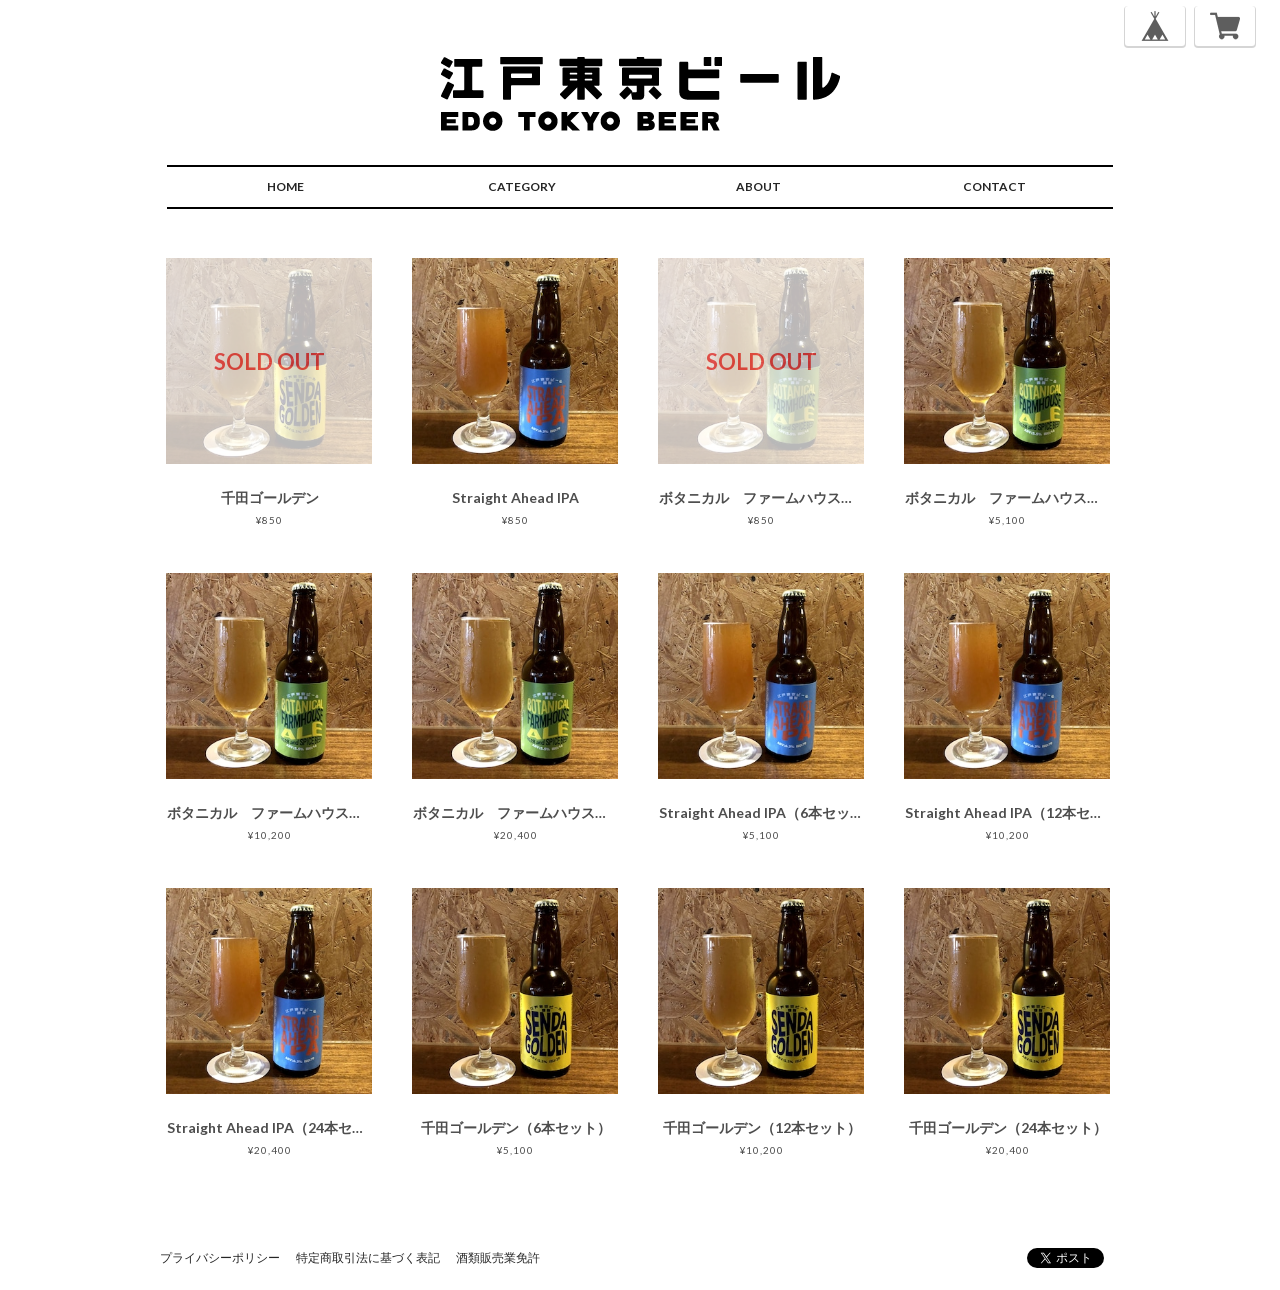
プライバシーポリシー (220, 1257)
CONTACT (994, 186)
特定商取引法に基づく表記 (368, 1257)
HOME (285, 186)
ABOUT (758, 186)
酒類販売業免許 (498, 1257)
